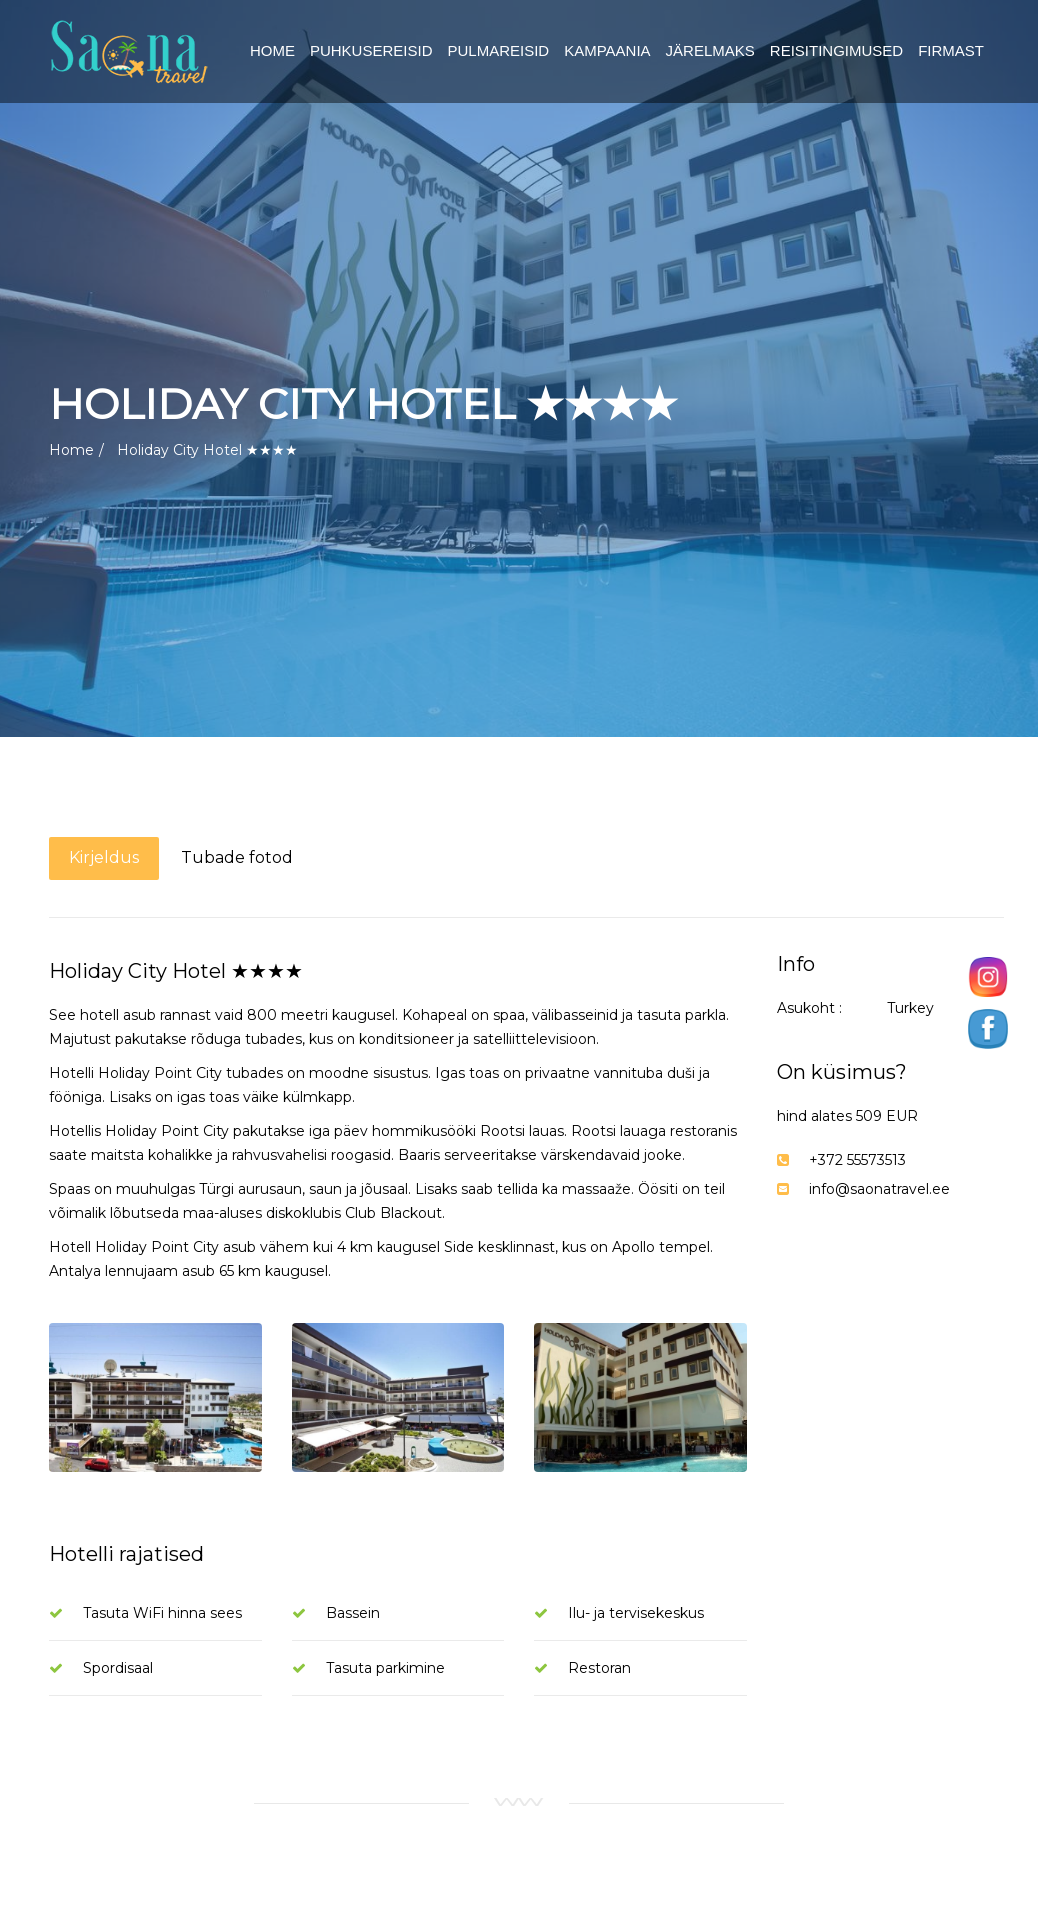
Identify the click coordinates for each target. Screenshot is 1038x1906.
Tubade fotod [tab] (237, 857)
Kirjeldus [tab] (104, 857)
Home (71, 450)
